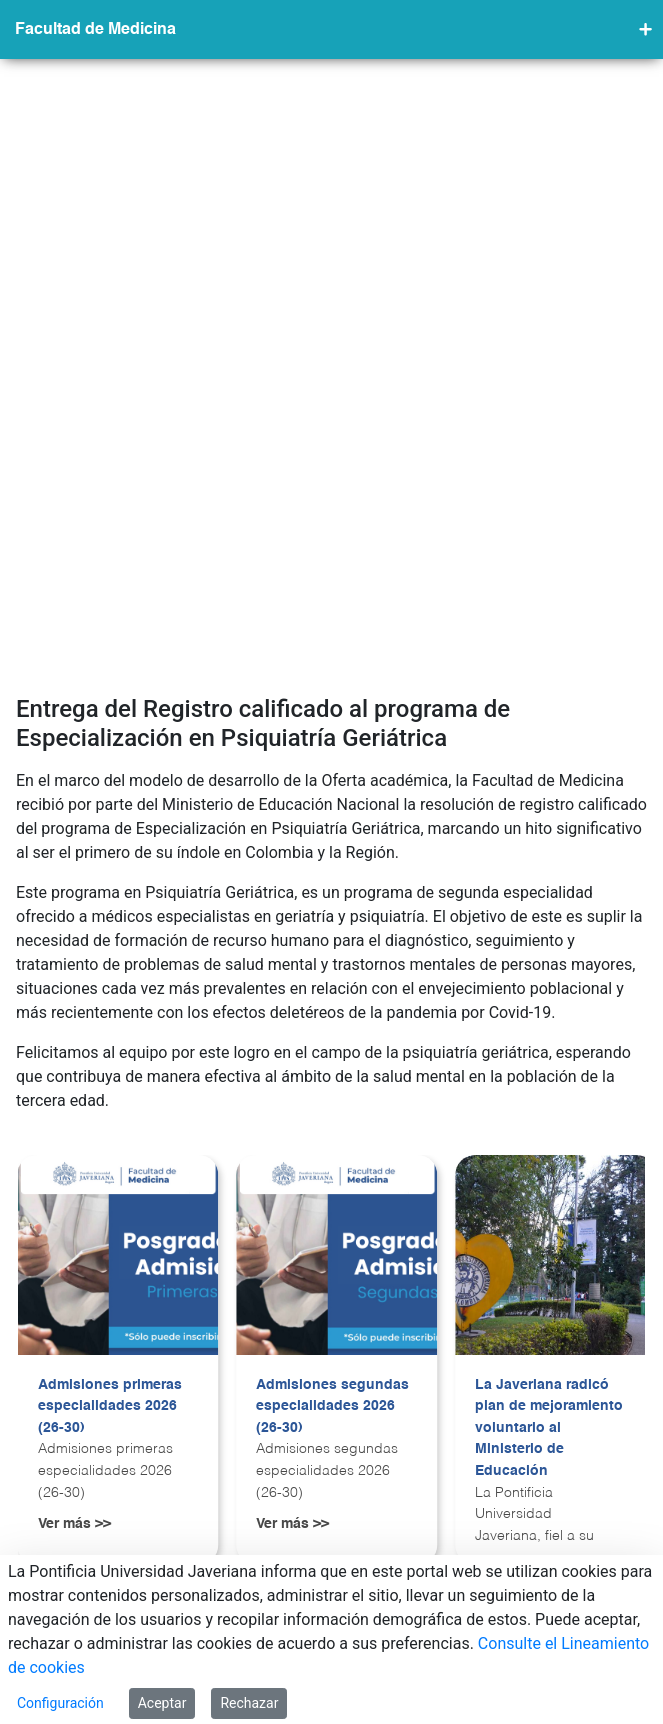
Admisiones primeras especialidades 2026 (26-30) (110, 1030)
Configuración (60, 1703)
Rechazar (249, 1703)
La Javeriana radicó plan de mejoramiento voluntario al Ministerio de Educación (549, 1052)
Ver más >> (74, 1149)
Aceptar (162, 1703)
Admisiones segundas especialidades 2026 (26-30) (332, 1030)
